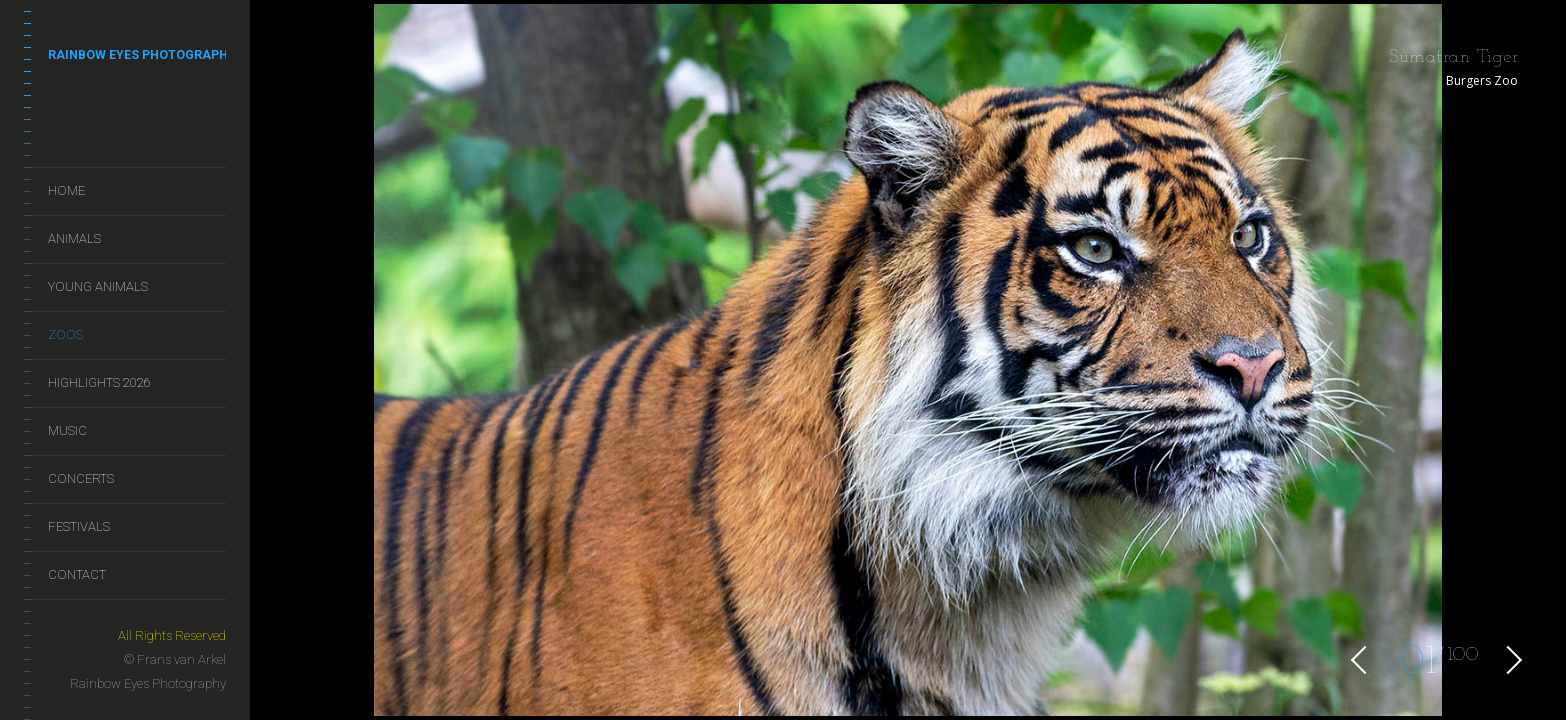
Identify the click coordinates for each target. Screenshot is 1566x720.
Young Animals (98, 286)
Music (67, 430)
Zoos (65, 334)
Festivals (79, 526)
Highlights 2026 (99, 382)
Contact (77, 574)
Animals (74, 238)
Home (66, 190)
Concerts (81, 478)
